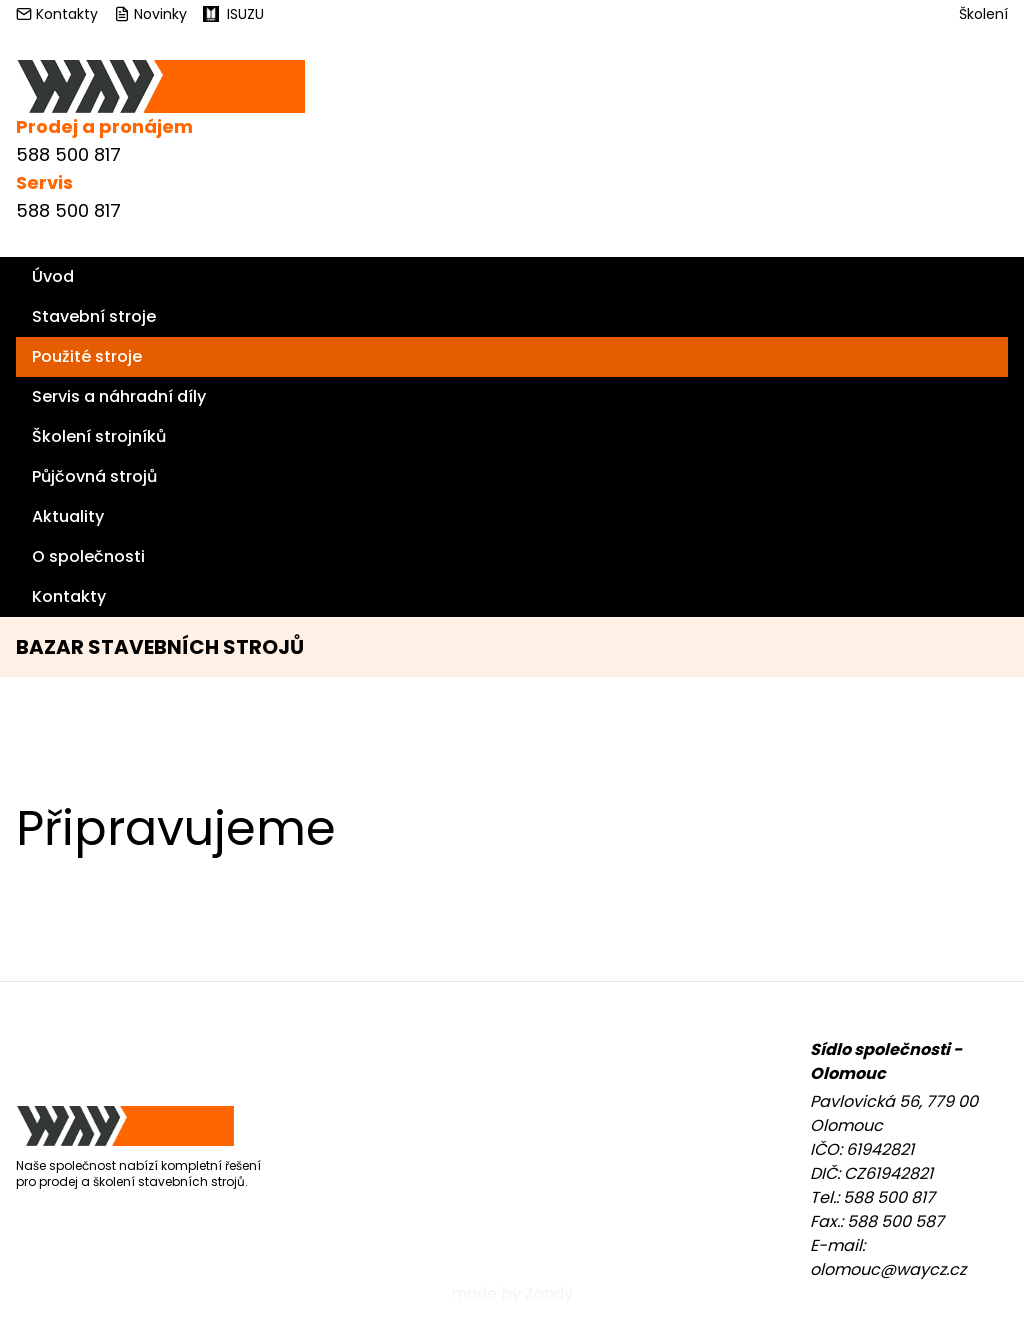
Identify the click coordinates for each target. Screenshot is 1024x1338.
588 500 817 (68, 154)
